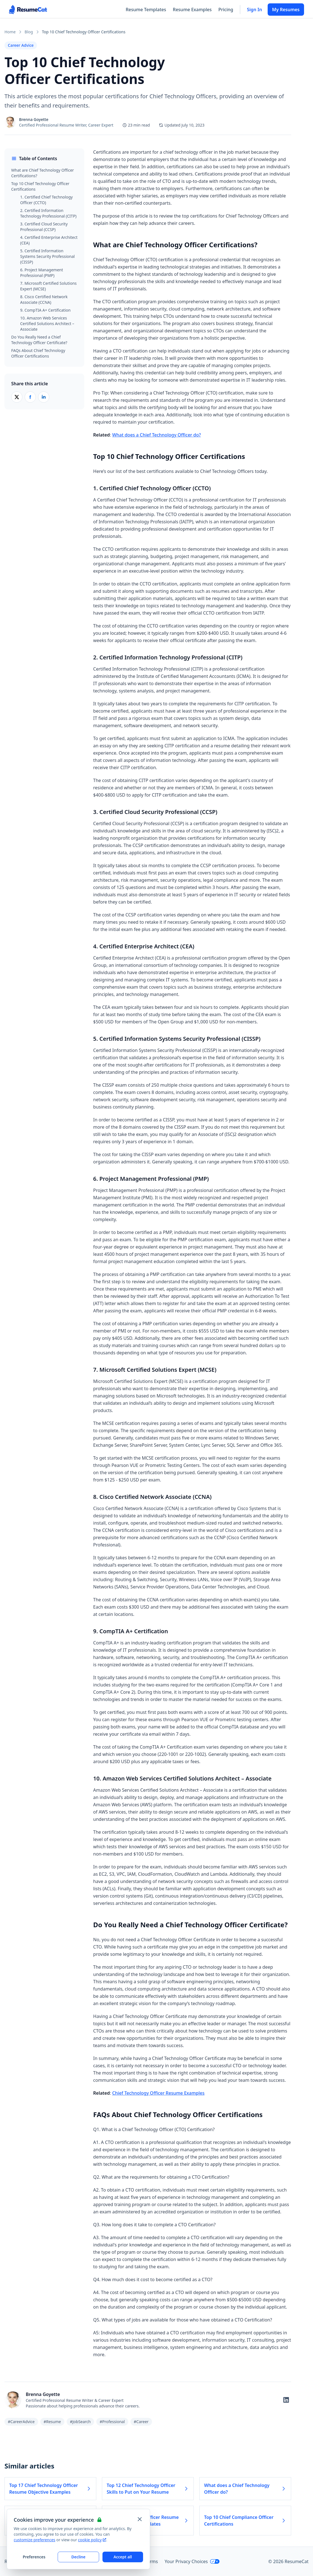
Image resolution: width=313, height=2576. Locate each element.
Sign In (254, 9)
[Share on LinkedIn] (43, 397)
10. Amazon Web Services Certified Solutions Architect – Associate (47, 323)
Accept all (122, 2556)
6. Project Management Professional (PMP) (41, 272)
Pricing (225, 9)
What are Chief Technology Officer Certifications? (42, 172)
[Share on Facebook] (30, 397)
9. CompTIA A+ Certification (45, 310)
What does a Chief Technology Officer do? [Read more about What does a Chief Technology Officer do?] (245, 2488)
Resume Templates (146, 9)
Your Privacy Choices (192, 2561)
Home (10, 31)
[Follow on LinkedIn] (286, 2400)
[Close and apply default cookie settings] (139, 2519)
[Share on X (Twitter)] (16, 397)
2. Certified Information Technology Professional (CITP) (48, 213)
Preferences (34, 2556)
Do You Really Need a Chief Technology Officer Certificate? (39, 339)
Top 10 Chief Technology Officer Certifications (40, 186)
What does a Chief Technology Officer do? (156, 435)
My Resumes (286, 9)
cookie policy (92, 2539)
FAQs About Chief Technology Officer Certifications (38, 353)
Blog (29, 31)
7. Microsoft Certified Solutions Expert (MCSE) (48, 286)
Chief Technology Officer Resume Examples (158, 2093)
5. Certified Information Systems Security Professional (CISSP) (47, 256)
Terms (151, 2561)
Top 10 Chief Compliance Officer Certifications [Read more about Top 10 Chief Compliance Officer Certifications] (245, 2520)
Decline (78, 2556)
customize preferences (34, 2539)
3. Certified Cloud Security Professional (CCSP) (44, 226)
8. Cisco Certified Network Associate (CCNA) (43, 299)
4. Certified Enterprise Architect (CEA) (49, 240)
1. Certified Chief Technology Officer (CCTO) (46, 199)
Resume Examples (192, 9)
